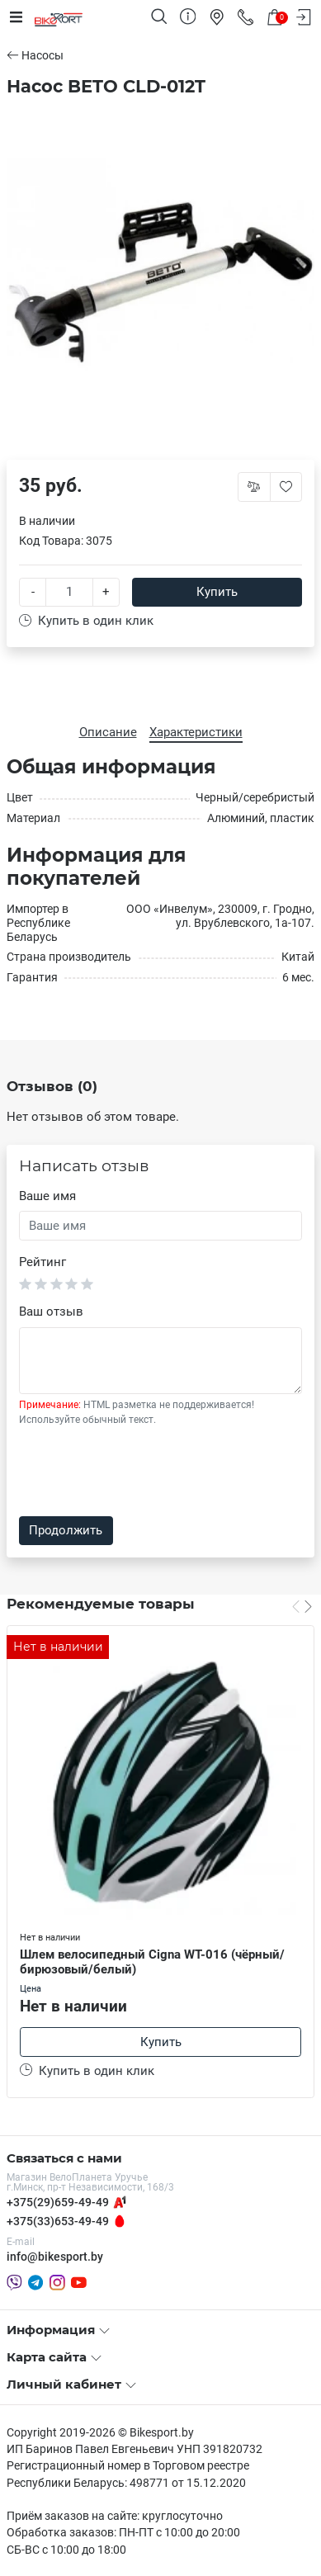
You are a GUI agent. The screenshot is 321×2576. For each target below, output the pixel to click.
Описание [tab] (108, 732)
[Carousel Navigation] (302, 1606)
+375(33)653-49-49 (58, 2221)
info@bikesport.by (55, 2256)
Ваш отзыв (51, 1311)
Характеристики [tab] (196, 732)
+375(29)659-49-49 (58, 2202)
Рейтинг (42, 1262)
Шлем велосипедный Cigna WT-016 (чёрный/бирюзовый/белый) (152, 1962)
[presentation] (144, 1471)
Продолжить (65, 1530)
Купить (217, 591)
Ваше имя (47, 1196)
